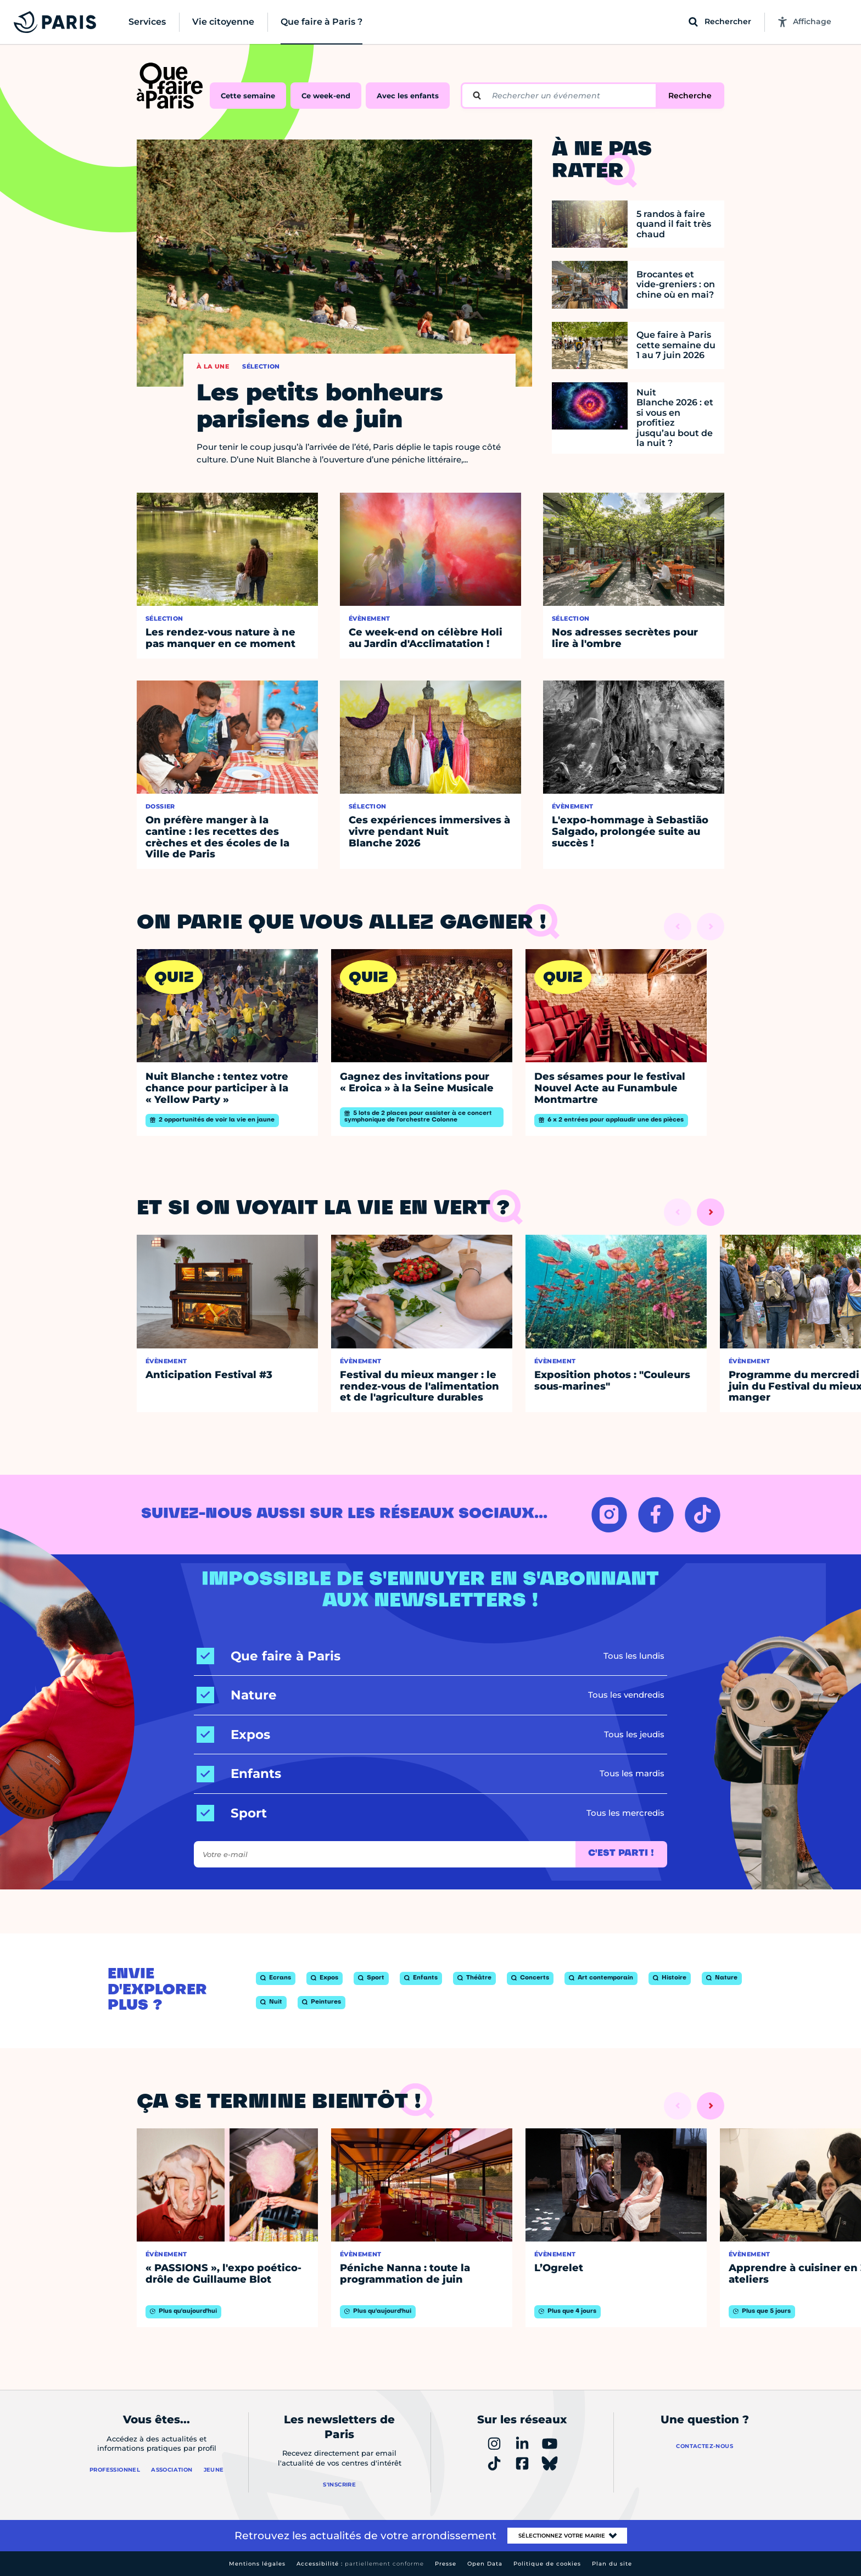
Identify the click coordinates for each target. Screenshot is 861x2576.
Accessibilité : (360, 2563)
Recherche (690, 96)
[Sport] (232, 1813)
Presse (445, 2563)
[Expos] (233, 1735)
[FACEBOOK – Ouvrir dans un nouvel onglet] (656, 1514)
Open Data (484, 2563)
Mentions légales (257, 2563)
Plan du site (612, 2563)
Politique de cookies (547, 2563)
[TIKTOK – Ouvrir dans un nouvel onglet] (702, 1514)
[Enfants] (239, 1774)
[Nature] (237, 1695)
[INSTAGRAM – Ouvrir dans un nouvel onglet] (609, 1514)
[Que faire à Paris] (268, 1656)
